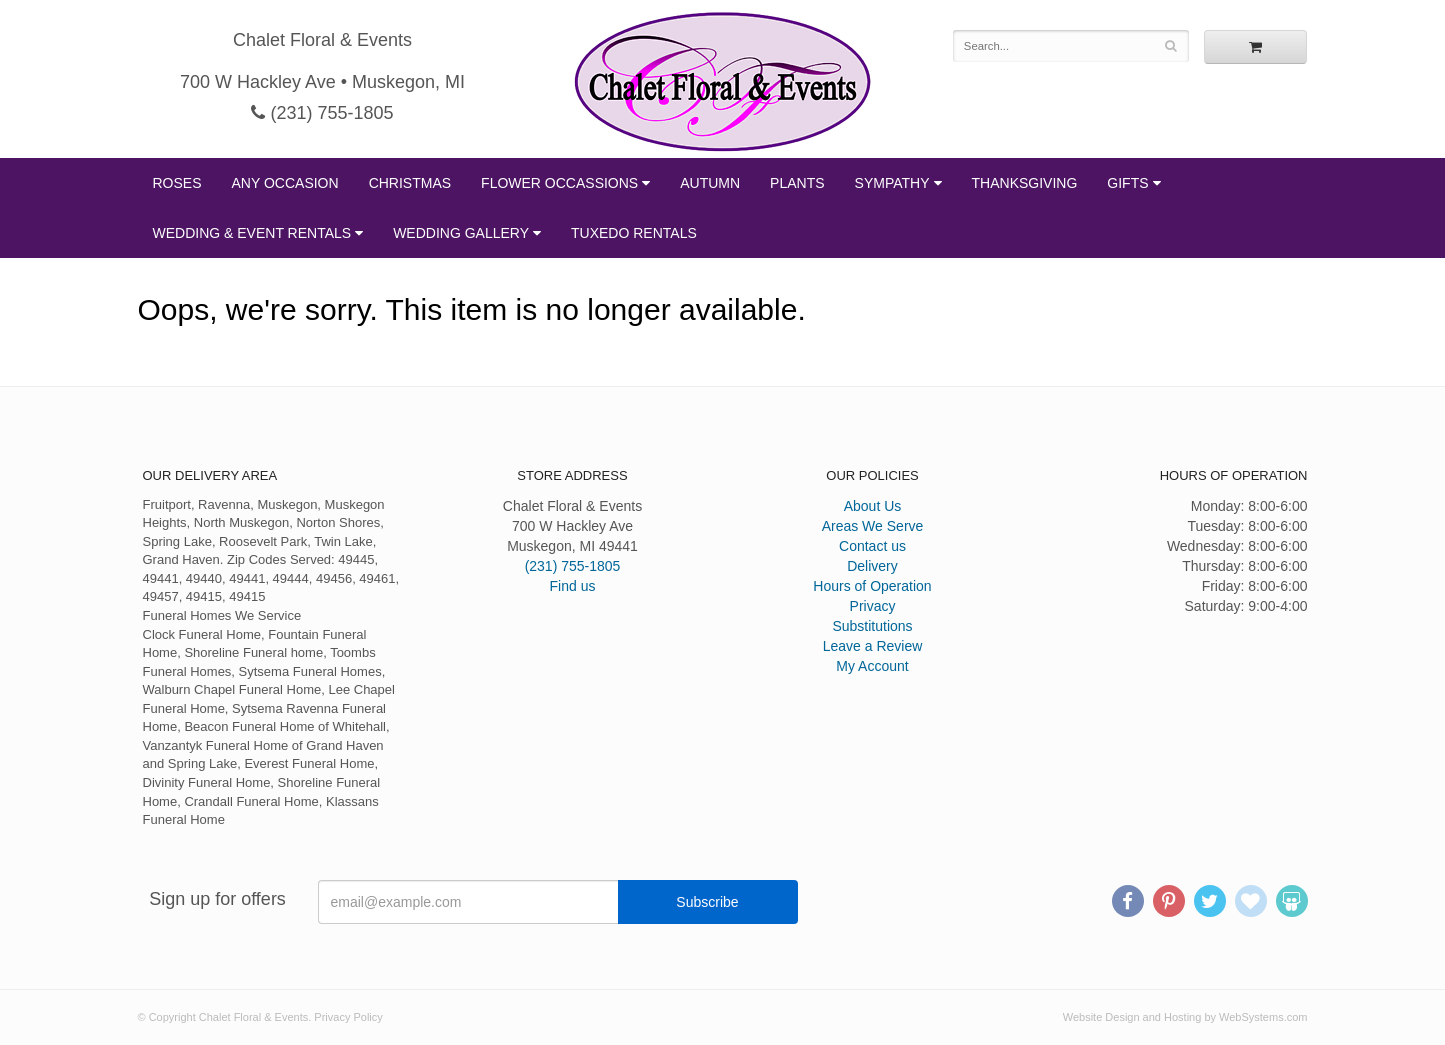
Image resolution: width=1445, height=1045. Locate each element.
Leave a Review (873, 646)
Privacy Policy (348, 1017)
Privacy (873, 606)
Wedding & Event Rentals (252, 233)
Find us (573, 586)
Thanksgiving (1025, 183)
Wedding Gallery (461, 233)
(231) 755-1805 (322, 113)
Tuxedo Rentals (634, 233)
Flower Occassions (559, 183)
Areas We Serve (873, 526)
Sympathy (892, 183)
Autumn (710, 183)
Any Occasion (285, 183)
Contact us (872, 546)
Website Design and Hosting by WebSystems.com (1185, 1017)
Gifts (1127, 183)
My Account (872, 666)
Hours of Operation (872, 586)
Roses (177, 183)
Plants (797, 183)
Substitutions (872, 626)
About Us (873, 506)
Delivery (872, 566)
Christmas (410, 183)
